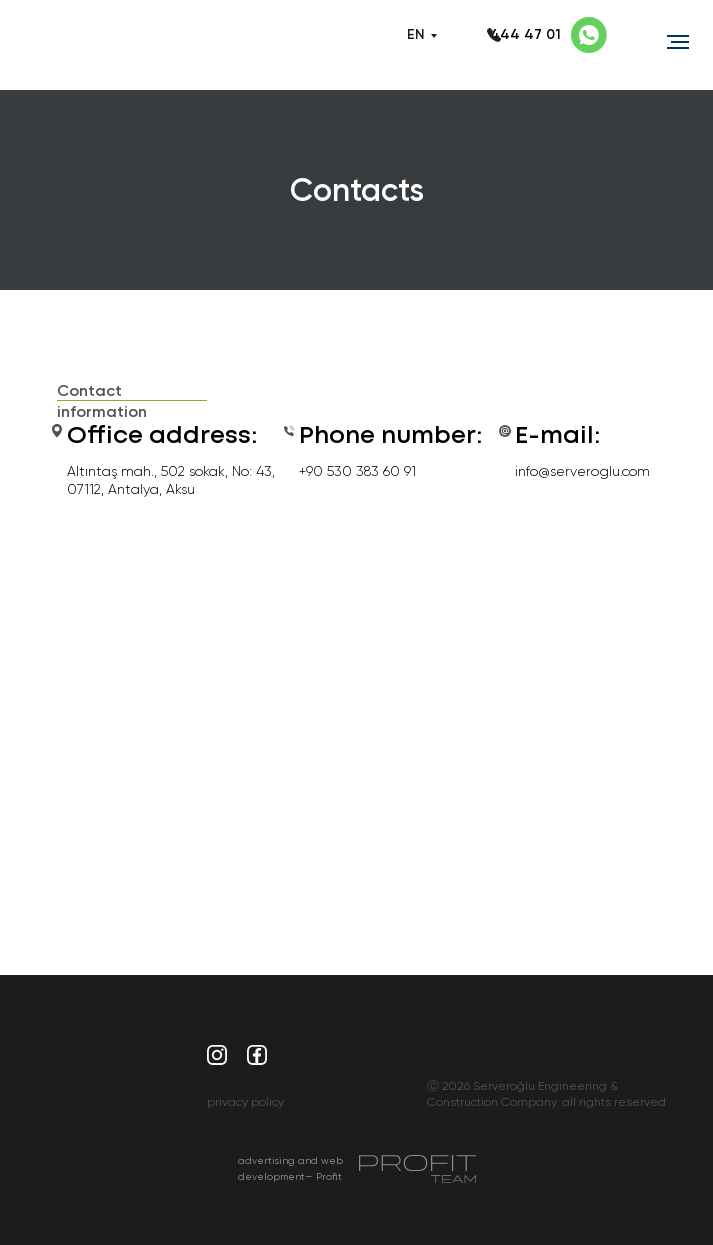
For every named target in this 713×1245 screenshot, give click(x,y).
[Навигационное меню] (678, 42)
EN (416, 34)
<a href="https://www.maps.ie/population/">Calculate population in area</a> (357, 715)
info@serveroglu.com (582, 471)
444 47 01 (525, 34)
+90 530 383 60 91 (357, 471)
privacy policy (245, 1102)
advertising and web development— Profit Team (290, 1176)
